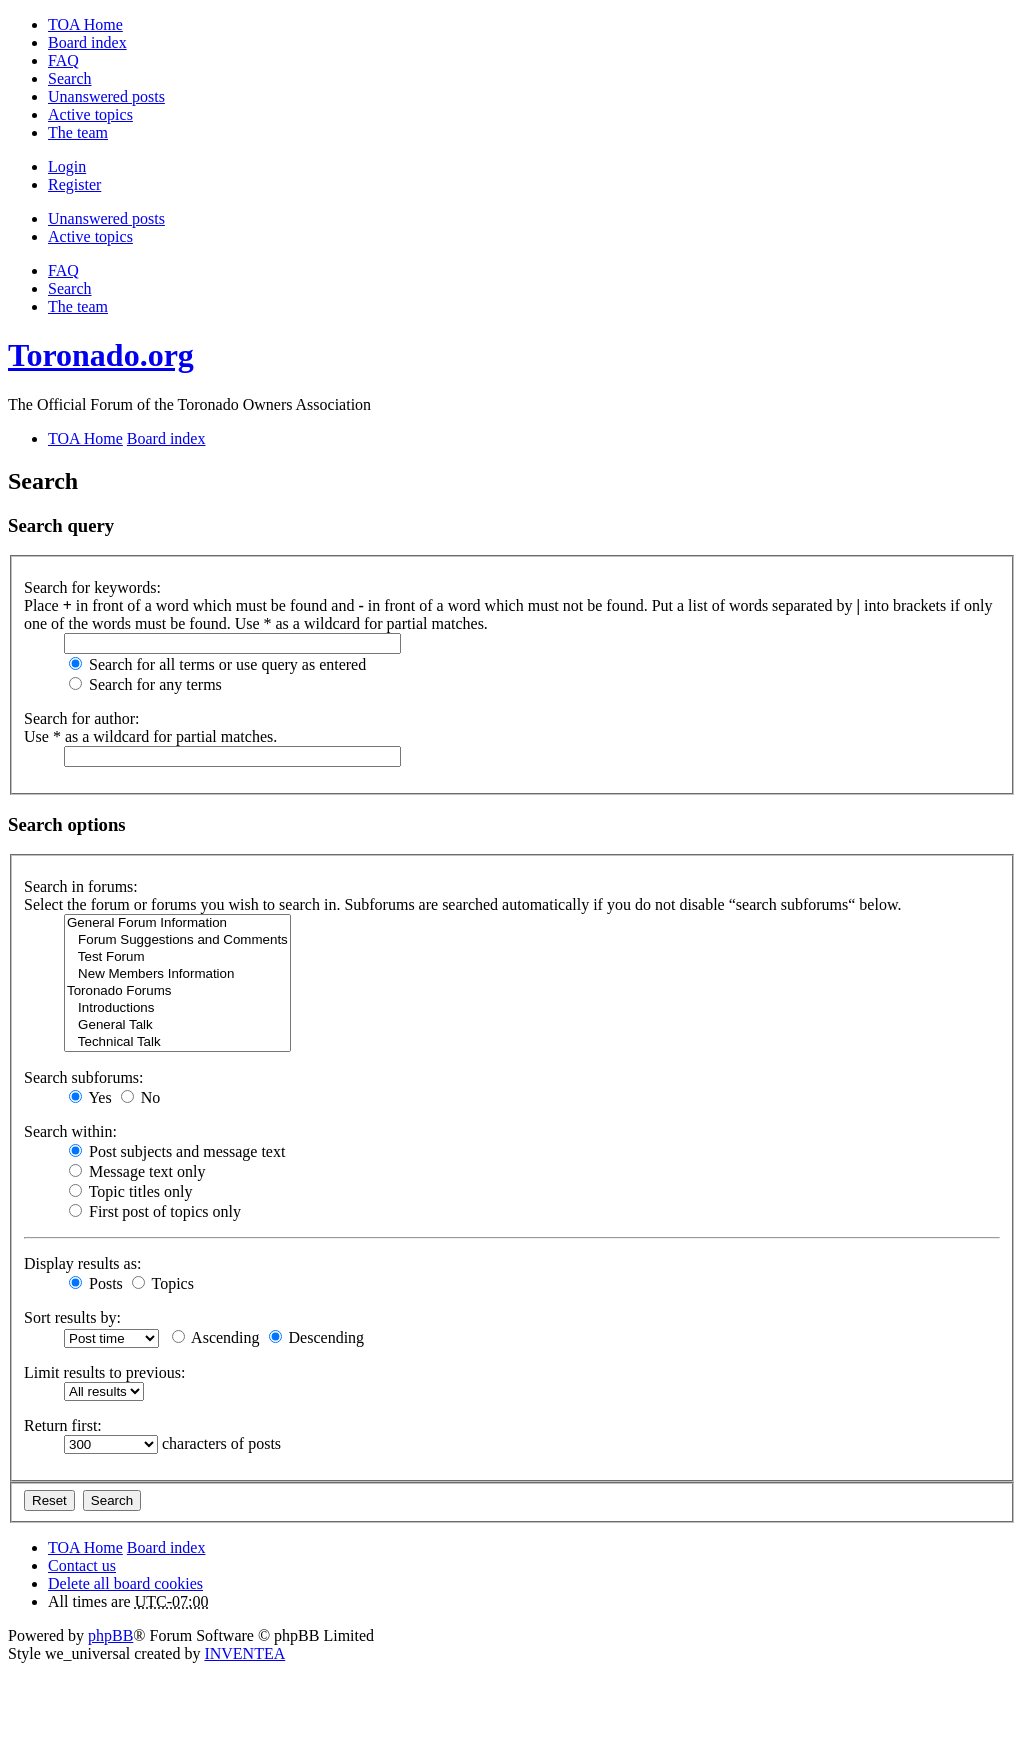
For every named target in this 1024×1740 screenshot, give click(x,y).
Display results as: (82, 1263)
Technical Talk (177, 1042)
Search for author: (82, 718)
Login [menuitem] (67, 166)
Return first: (63, 1425)
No (141, 1097)
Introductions (177, 1008)
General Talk (177, 1025)
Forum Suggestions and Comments (177, 940)
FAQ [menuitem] (63, 60)
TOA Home (85, 1547)
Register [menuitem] (74, 184)
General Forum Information (177, 923)
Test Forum (177, 957)
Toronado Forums (177, 991)
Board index (166, 1547)
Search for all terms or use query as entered (217, 664)
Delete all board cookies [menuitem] (125, 1583)
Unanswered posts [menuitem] (106, 96)
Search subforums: (84, 1077)
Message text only (137, 1171)
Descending (317, 1337)
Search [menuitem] (70, 78)
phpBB (110, 1635)
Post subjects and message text (177, 1151)
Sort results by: (72, 1317)
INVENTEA (244, 1653)
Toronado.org (101, 355)
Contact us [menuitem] (82, 1565)
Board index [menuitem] (87, 42)
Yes (90, 1097)
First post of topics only (155, 1211)
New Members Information (177, 974)
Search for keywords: (92, 587)
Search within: (70, 1131)
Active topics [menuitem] (90, 114)
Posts (96, 1283)
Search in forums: (81, 886)
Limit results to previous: (104, 1372)
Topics (163, 1283)
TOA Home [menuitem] (85, 24)
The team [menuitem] (78, 132)
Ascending (216, 1337)
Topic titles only (130, 1191)
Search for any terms (145, 684)
